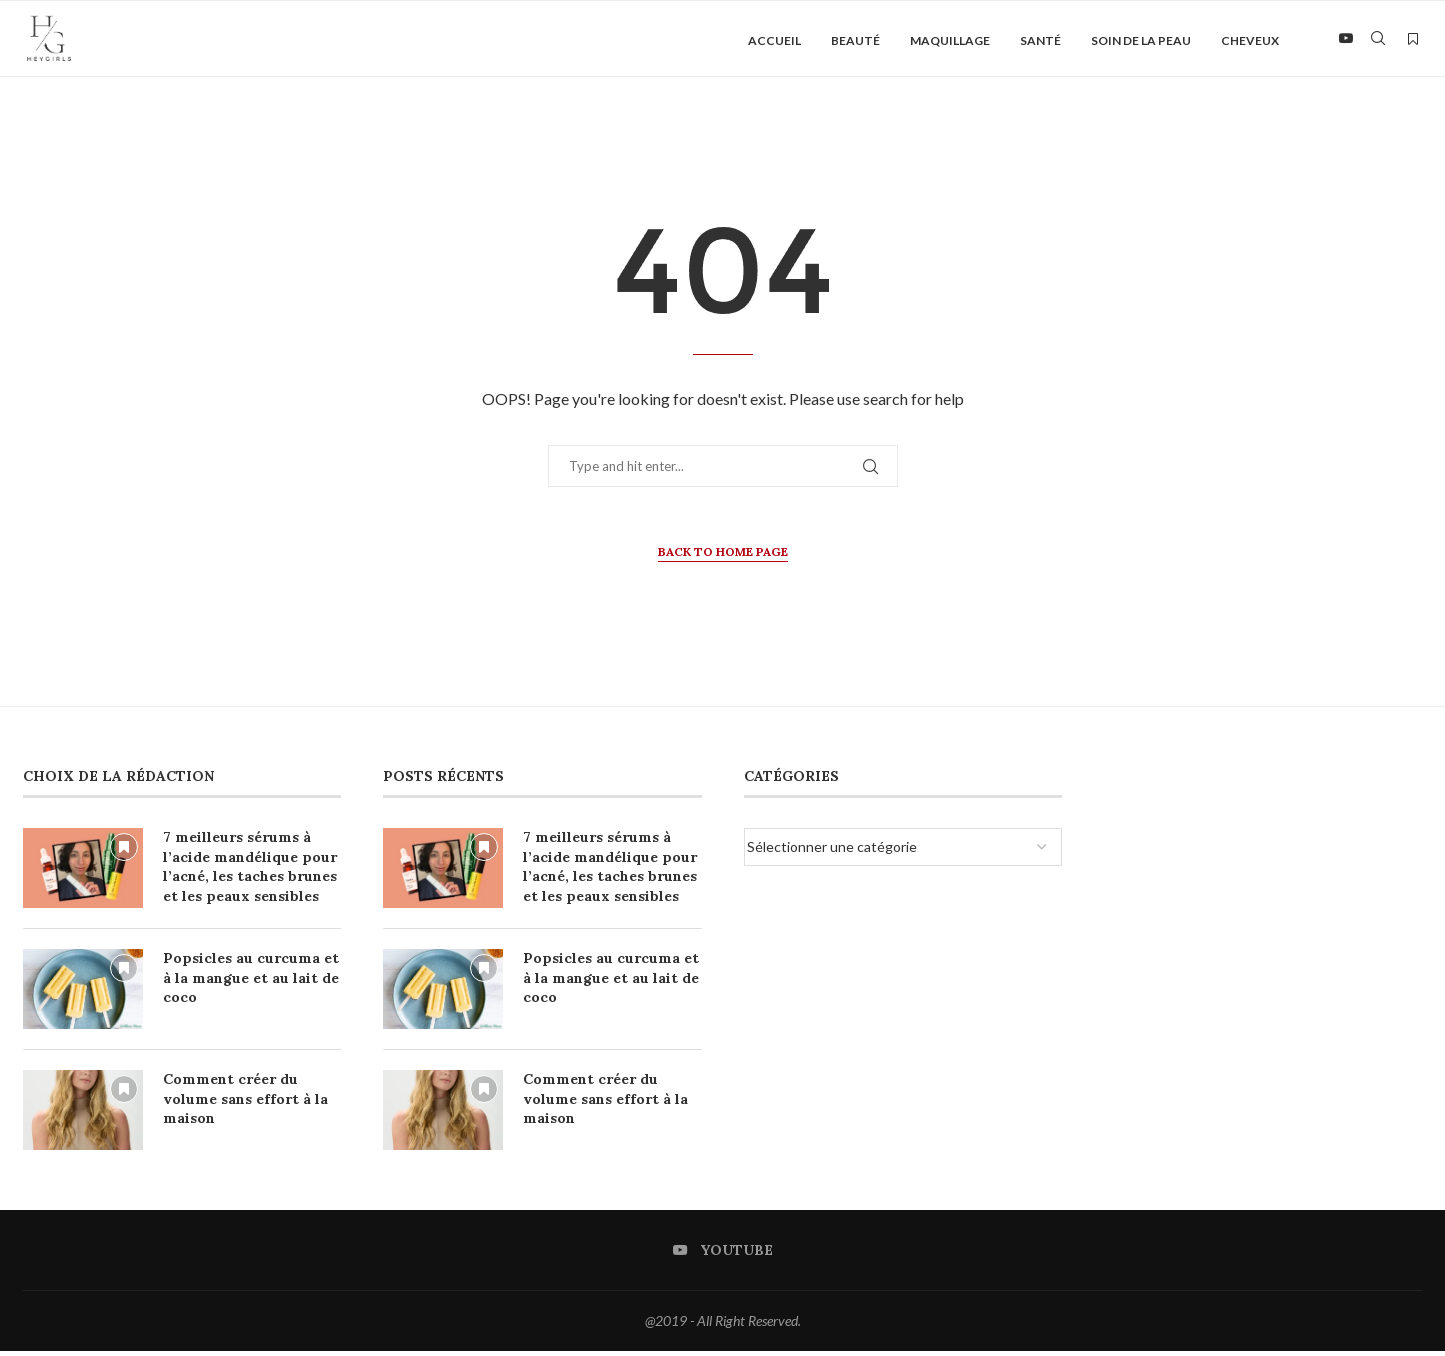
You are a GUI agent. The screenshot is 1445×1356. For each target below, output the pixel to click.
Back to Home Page (723, 556)
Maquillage (950, 40)
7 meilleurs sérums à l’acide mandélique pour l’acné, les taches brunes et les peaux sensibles (250, 871)
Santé (1040, 40)
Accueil (774, 40)
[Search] (1378, 41)
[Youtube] (1346, 41)
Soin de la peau (1141, 40)
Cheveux (1250, 40)
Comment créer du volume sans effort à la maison (245, 1103)
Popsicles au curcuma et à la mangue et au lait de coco (251, 982)
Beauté (855, 40)
